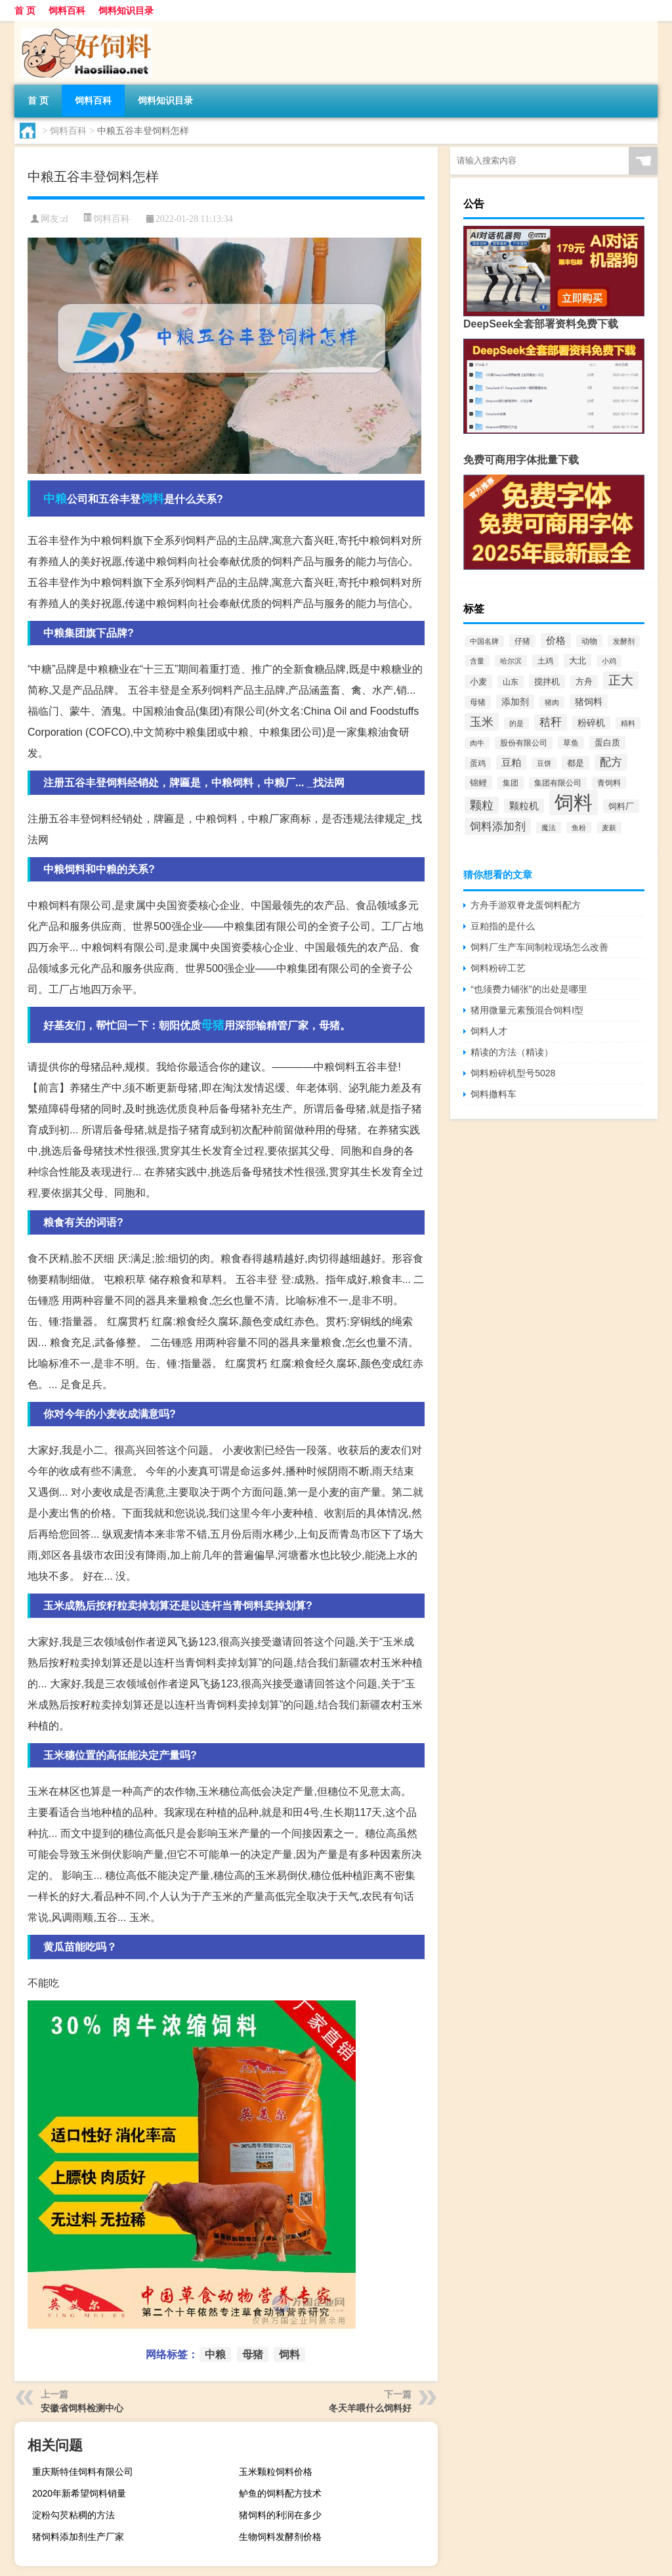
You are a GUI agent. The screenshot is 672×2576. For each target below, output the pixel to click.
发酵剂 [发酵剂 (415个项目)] (624, 641)
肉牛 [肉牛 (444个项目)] (477, 743)
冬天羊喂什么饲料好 (370, 2408)
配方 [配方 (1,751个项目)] (611, 762)
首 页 (24, 10)
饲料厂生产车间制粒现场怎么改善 (539, 947)
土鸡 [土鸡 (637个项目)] (545, 660)
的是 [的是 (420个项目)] (516, 723)
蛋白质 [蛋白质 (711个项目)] (607, 743)
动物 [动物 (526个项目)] (589, 641)
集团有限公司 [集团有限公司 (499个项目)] (557, 783)
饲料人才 (489, 1031)
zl (65, 219)
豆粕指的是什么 (503, 926)
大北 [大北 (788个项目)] (577, 660)
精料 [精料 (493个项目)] (628, 723)
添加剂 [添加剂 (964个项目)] (515, 701)
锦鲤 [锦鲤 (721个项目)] (478, 783)
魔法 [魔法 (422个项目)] (548, 828)
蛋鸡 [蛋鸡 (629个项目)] (478, 763)
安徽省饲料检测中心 (82, 2408)
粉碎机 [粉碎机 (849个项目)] (591, 723)
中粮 (55, 498)
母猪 (212, 1025)
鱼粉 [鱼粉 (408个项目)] (579, 828)
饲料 (152, 498)
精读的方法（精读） (512, 1052)
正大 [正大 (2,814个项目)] (620, 680)
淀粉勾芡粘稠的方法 (73, 2515)
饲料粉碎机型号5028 (513, 1073)
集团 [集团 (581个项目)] (510, 783)
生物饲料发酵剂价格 (280, 2536)
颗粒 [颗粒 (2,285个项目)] (482, 805)
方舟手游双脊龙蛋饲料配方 (526, 905)
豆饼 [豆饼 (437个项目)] (544, 763)
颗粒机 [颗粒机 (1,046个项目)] (524, 806)
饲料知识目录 (126, 10)
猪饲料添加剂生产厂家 (78, 2536)
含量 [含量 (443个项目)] (477, 661)
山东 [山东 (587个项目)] (510, 681)
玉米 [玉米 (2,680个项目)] (482, 721)
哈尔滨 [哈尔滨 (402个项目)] (511, 661)
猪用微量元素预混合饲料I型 (527, 1010)
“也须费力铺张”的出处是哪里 (529, 989)
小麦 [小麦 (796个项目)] (478, 681)
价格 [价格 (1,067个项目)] (556, 640)
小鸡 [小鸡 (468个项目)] (609, 661)
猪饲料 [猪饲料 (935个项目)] (588, 701)
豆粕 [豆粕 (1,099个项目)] (511, 762)
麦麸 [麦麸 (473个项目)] (609, 828)
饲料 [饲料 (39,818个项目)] (574, 802)
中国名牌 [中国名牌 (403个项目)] (484, 641)
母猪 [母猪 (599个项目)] (478, 702)
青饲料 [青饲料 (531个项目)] (609, 782)
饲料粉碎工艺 (498, 968)
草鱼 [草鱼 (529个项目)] (571, 742)
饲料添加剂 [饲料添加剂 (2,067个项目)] (498, 826)
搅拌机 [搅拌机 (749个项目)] (547, 681)
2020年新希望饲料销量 (79, 2493)
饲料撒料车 (493, 1094)
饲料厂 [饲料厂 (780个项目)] (621, 806)
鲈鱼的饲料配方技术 (280, 2493)
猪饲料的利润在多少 (280, 2515)
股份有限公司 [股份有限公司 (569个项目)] (523, 743)
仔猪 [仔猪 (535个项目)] (522, 641)
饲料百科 (67, 10)
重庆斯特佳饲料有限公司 (82, 2471)
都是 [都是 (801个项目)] (575, 763)
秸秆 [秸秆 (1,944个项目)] (550, 722)
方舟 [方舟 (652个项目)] (584, 681)
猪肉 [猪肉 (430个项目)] (552, 702)
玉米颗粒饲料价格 (275, 2471)
